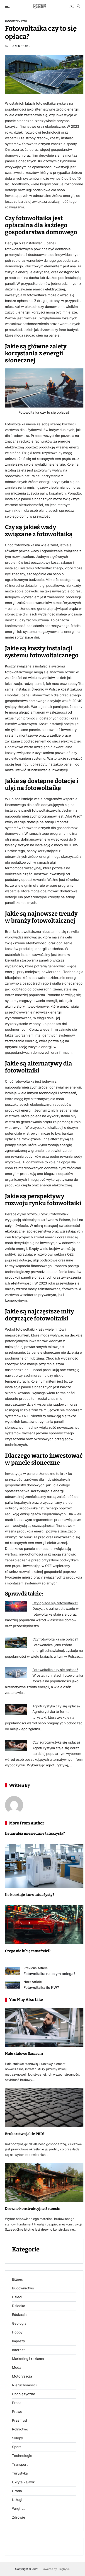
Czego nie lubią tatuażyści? (28, 1951)
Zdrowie (18, 2517)
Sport (16, 2447)
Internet (18, 2350)
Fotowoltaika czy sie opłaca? (55, 1670)
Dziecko (18, 2306)
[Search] (78, 6)
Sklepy (17, 2438)
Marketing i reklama (28, 2359)
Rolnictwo (20, 2429)
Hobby (17, 2332)
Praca (16, 2403)
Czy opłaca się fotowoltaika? (55, 1603)
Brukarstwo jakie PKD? (24, 2134)
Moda (16, 2368)
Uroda (17, 2491)
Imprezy (18, 2341)
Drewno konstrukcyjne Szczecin (32, 2208)
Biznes (17, 2279)
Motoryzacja (22, 2376)
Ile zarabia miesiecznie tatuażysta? (35, 1833)
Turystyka (20, 2473)
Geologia (19, 2323)
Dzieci (17, 2297)
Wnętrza (18, 2509)
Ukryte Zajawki (24, 2482)
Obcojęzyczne (23, 2394)
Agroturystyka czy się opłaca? (56, 1706)
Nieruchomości (24, 2385)
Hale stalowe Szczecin (24, 2053)
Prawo (17, 2412)
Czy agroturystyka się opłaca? (56, 1742)
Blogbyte (63, 2569)
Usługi (17, 2500)
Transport (20, 2465)
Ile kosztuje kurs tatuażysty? (29, 1895)
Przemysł (19, 2420)
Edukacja (19, 2315)
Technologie (22, 2456)
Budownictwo (16, 20)
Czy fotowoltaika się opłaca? (55, 1639)
